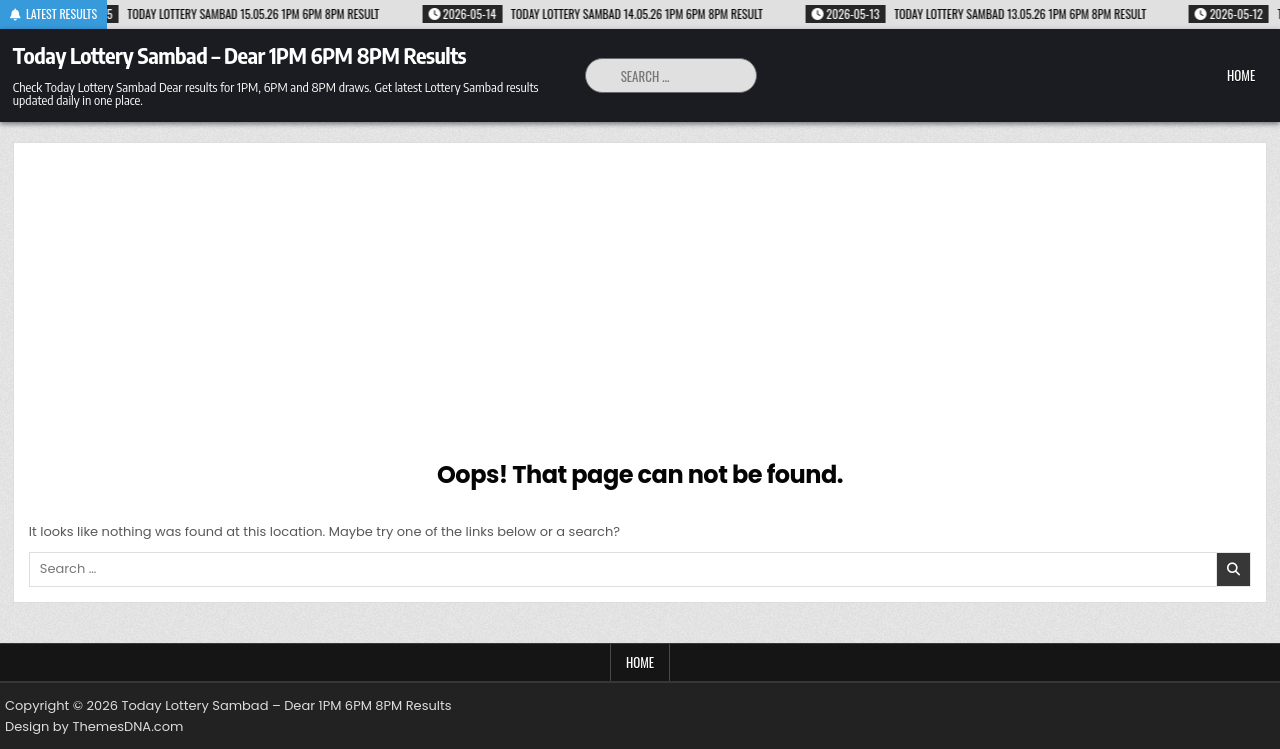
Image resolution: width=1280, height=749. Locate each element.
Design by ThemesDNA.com (94, 726)
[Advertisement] (640, 308)
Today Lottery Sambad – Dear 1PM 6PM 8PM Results (239, 55)
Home (1241, 75)
